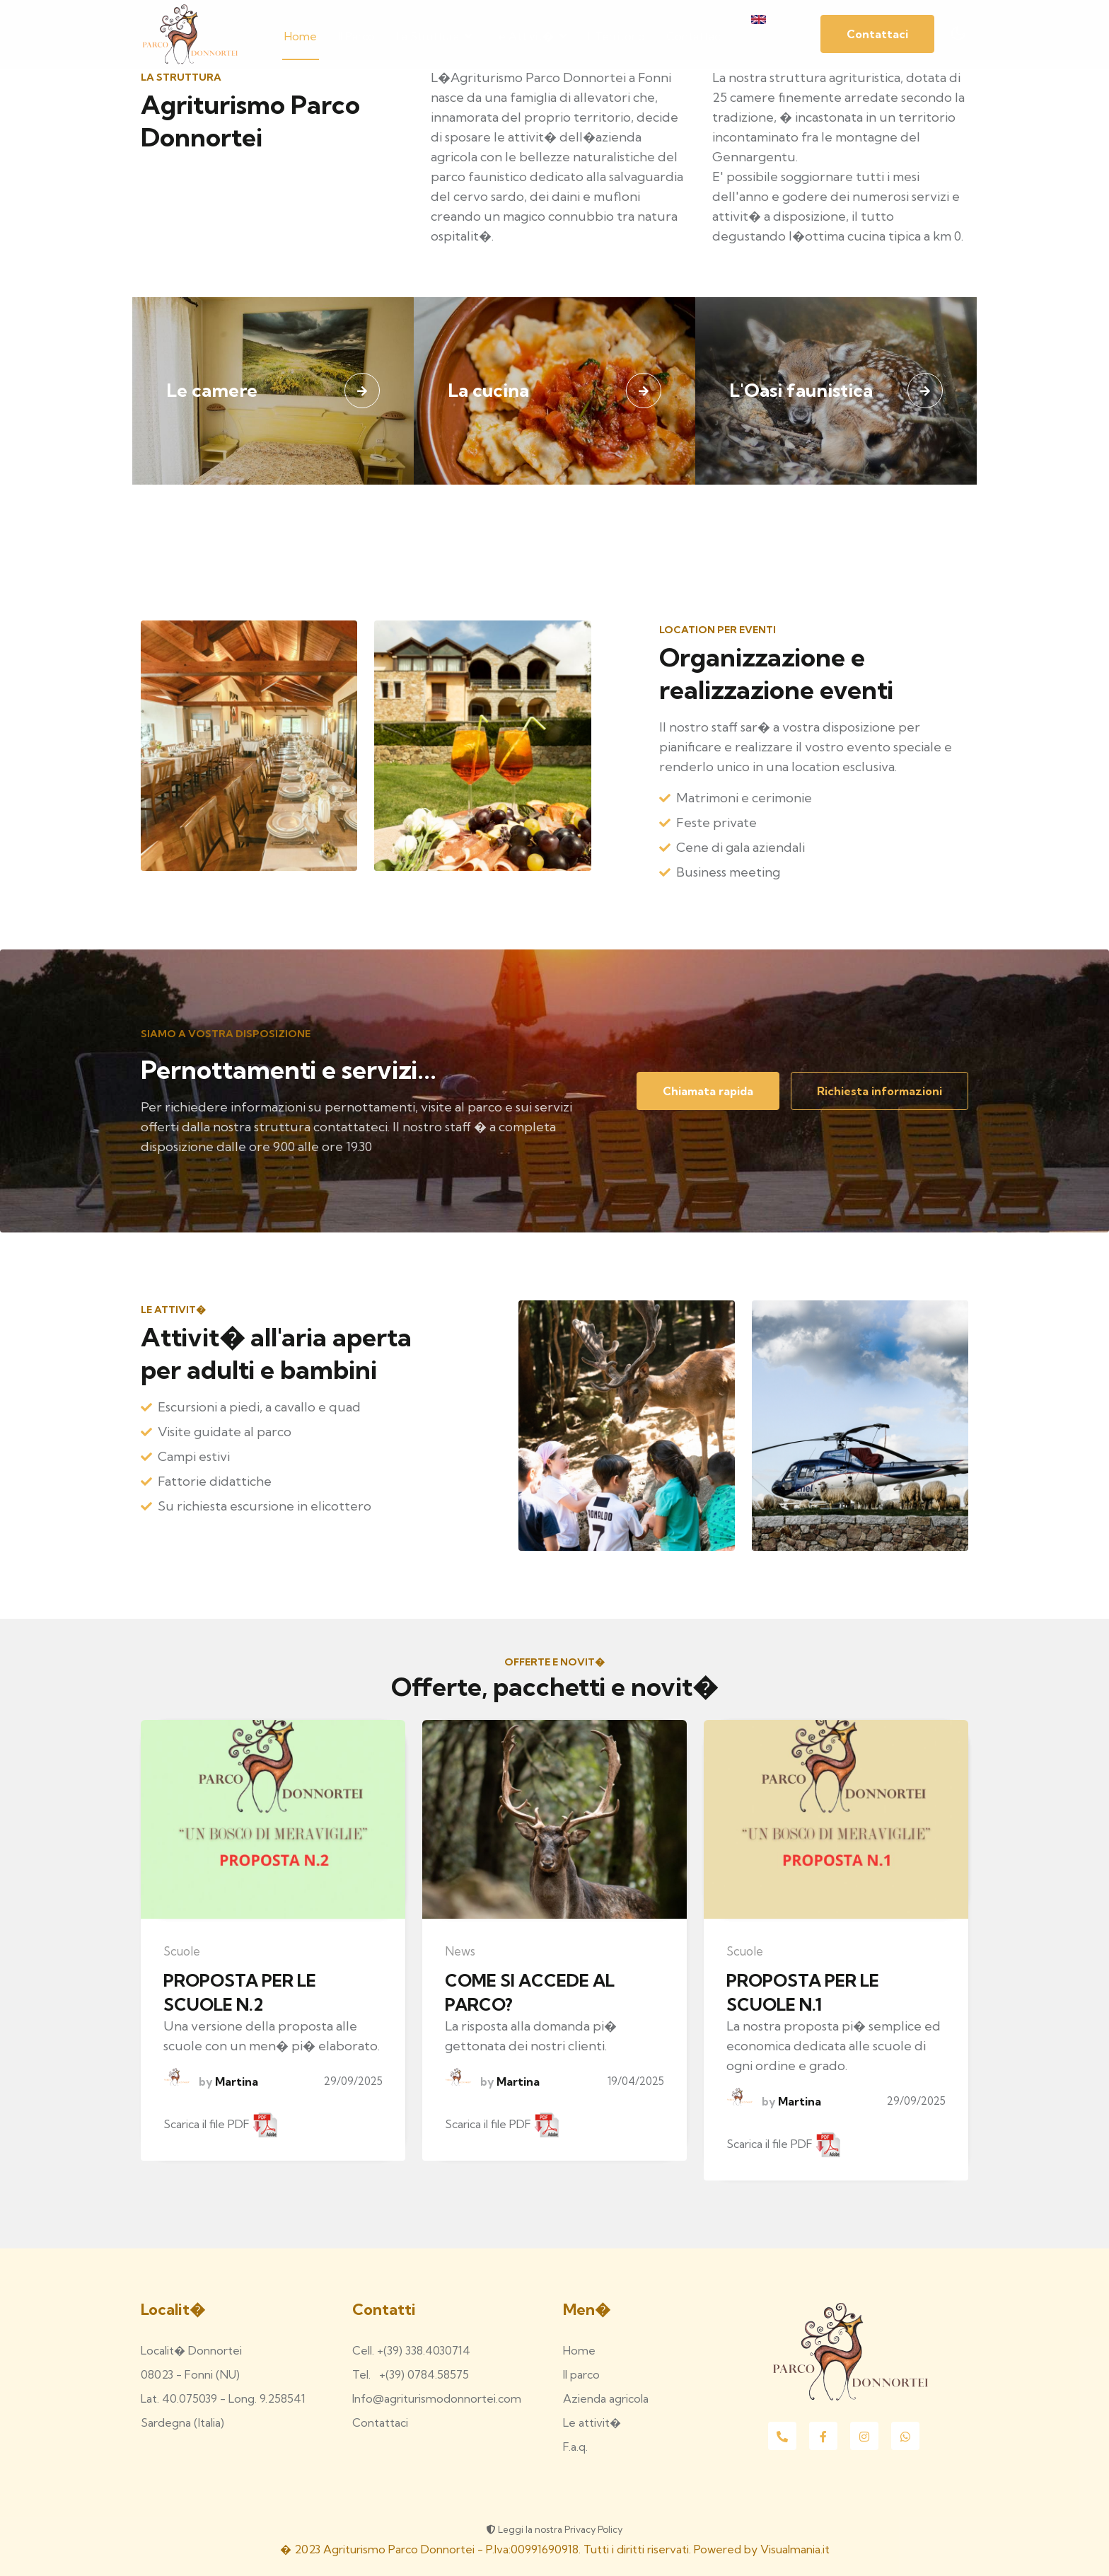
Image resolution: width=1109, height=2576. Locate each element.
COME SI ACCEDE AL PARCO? (530, 1992)
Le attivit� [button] (530, 35)
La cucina (488, 390)
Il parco (356, 35)
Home (300, 35)
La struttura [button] (434, 35)
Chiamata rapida (708, 1091)
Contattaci (694, 35)
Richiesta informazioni (879, 1091)
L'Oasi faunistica (801, 390)
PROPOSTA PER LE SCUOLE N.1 (802, 1992)
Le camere (211, 390)
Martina (235, 2081)
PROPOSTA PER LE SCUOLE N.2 (239, 1992)
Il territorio (616, 35)
